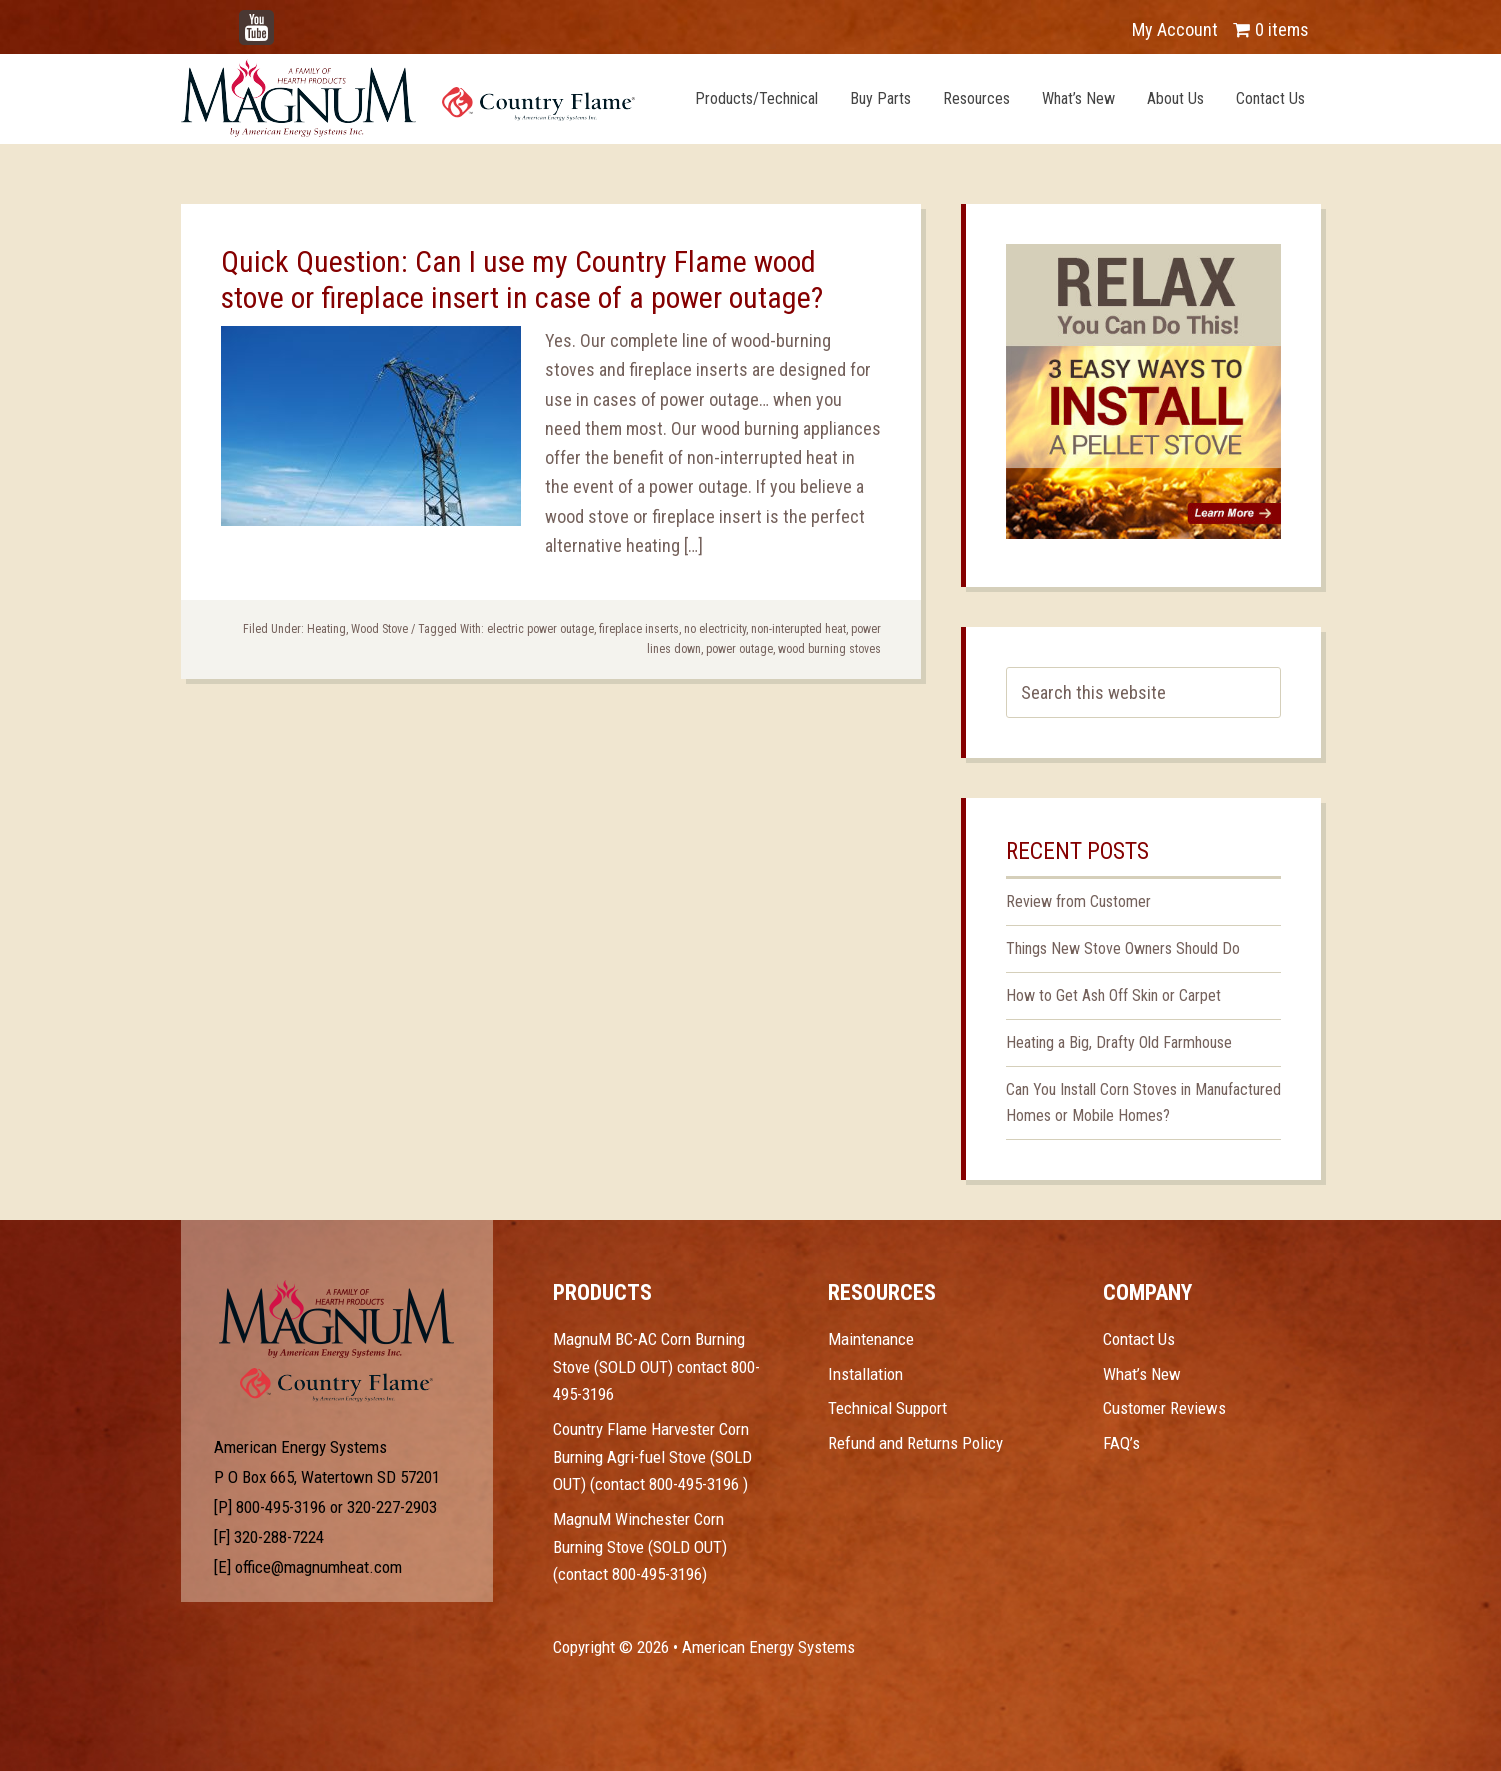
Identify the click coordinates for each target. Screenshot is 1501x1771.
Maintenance (871, 1339)
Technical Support (887, 1408)
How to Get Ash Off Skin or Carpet (1113, 995)
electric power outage (540, 629)
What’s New (1142, 1374)
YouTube (287, 19)
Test (336, 1319)
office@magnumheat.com (318, 1567)
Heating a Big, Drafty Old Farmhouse (1119, 1042)
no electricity (715, 629)
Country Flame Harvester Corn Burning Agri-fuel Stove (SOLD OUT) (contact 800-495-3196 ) (652, 1456)
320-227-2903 (392, 1507)
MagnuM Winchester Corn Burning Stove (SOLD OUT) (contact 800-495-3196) (640, 1546)
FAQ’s (1121, 1443)
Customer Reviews (1164, 1408)
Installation (865, 1374)
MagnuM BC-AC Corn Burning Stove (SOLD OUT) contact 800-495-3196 (656, 1366)
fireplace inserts (639, 629)
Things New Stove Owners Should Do (1123, 948)
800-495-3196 (281, 1507)
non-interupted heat (798, 629)
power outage (739, 649)
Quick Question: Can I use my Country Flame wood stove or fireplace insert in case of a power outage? (522, 279)
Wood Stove (379, 629)
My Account (1175, 29)
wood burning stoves (829, 649)
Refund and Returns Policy (915, 1443)
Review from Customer (1078, 901)
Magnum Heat (408, 98)
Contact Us (1139, 1339)
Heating (326, 629)
